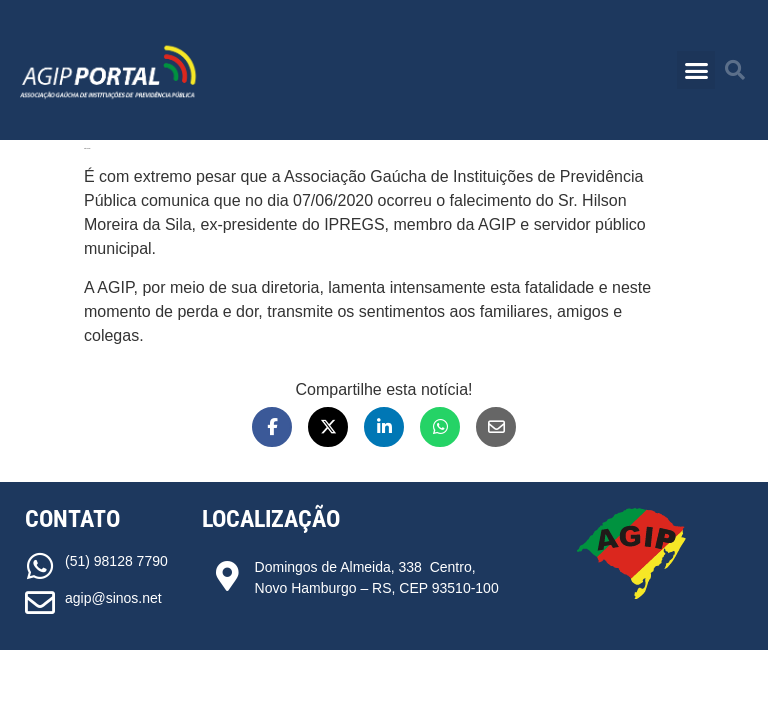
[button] (696, 70)
